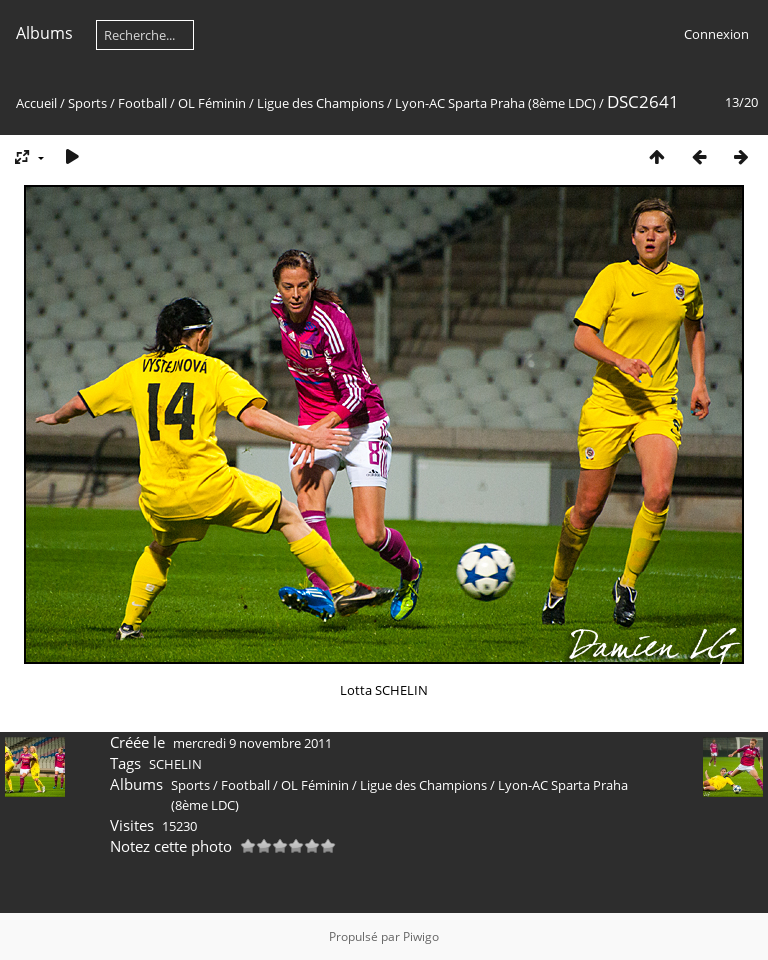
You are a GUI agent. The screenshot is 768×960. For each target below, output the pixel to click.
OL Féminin (212, 103)
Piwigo (421, 936)
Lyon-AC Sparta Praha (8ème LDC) (497, 103)
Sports (87, 103)
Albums (44, 33)
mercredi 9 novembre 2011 (252, 743)
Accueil (36, 103)
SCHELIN (175, 764)
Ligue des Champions (320, 103)
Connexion (716, 34)
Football (142, 103)
